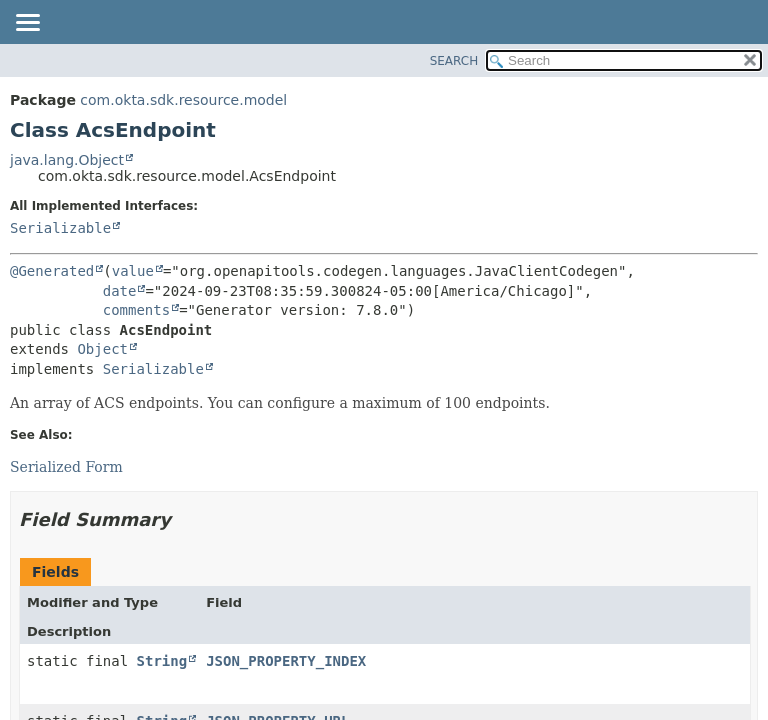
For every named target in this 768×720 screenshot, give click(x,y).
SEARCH (454, 61)
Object (102, 349)
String (162, 661)
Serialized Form (66, 467)
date (120, 291)
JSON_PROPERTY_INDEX (286, 661)
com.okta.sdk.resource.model (183, 100)
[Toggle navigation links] (27, 24)
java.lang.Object (67, 160)
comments (136, 310)
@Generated (52, 271)
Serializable (60, 228)
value (133, 271)
